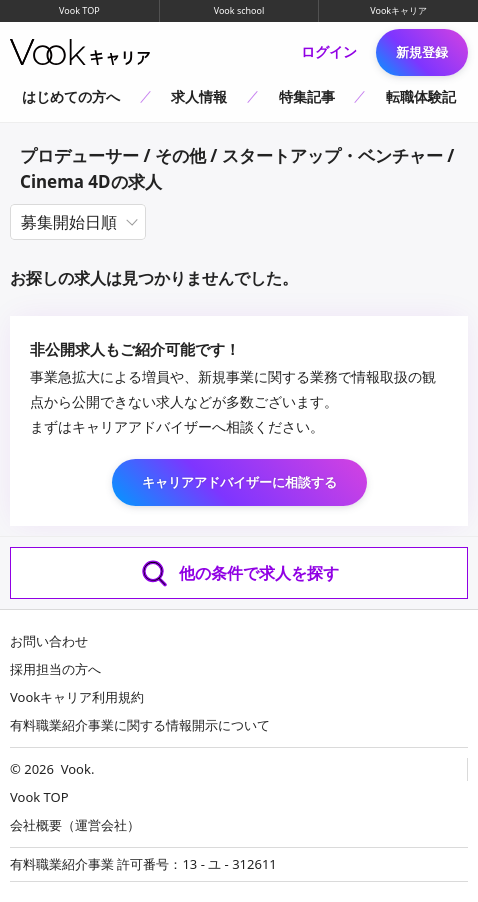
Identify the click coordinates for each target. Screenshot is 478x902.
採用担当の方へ (55, 669)
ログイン (329, 52)
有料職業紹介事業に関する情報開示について (140, 725)
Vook (76, 769)
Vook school (239, 10)
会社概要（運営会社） (75, 825)
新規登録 (422, 52)
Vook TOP (79, 10)
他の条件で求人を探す (239, 573)
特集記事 (307, 96)
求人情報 (199, 96)
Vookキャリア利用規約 (77, 697)
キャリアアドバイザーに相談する (239, 482)
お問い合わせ (49, 641)
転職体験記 (421, 96)
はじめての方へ (71, 96)
